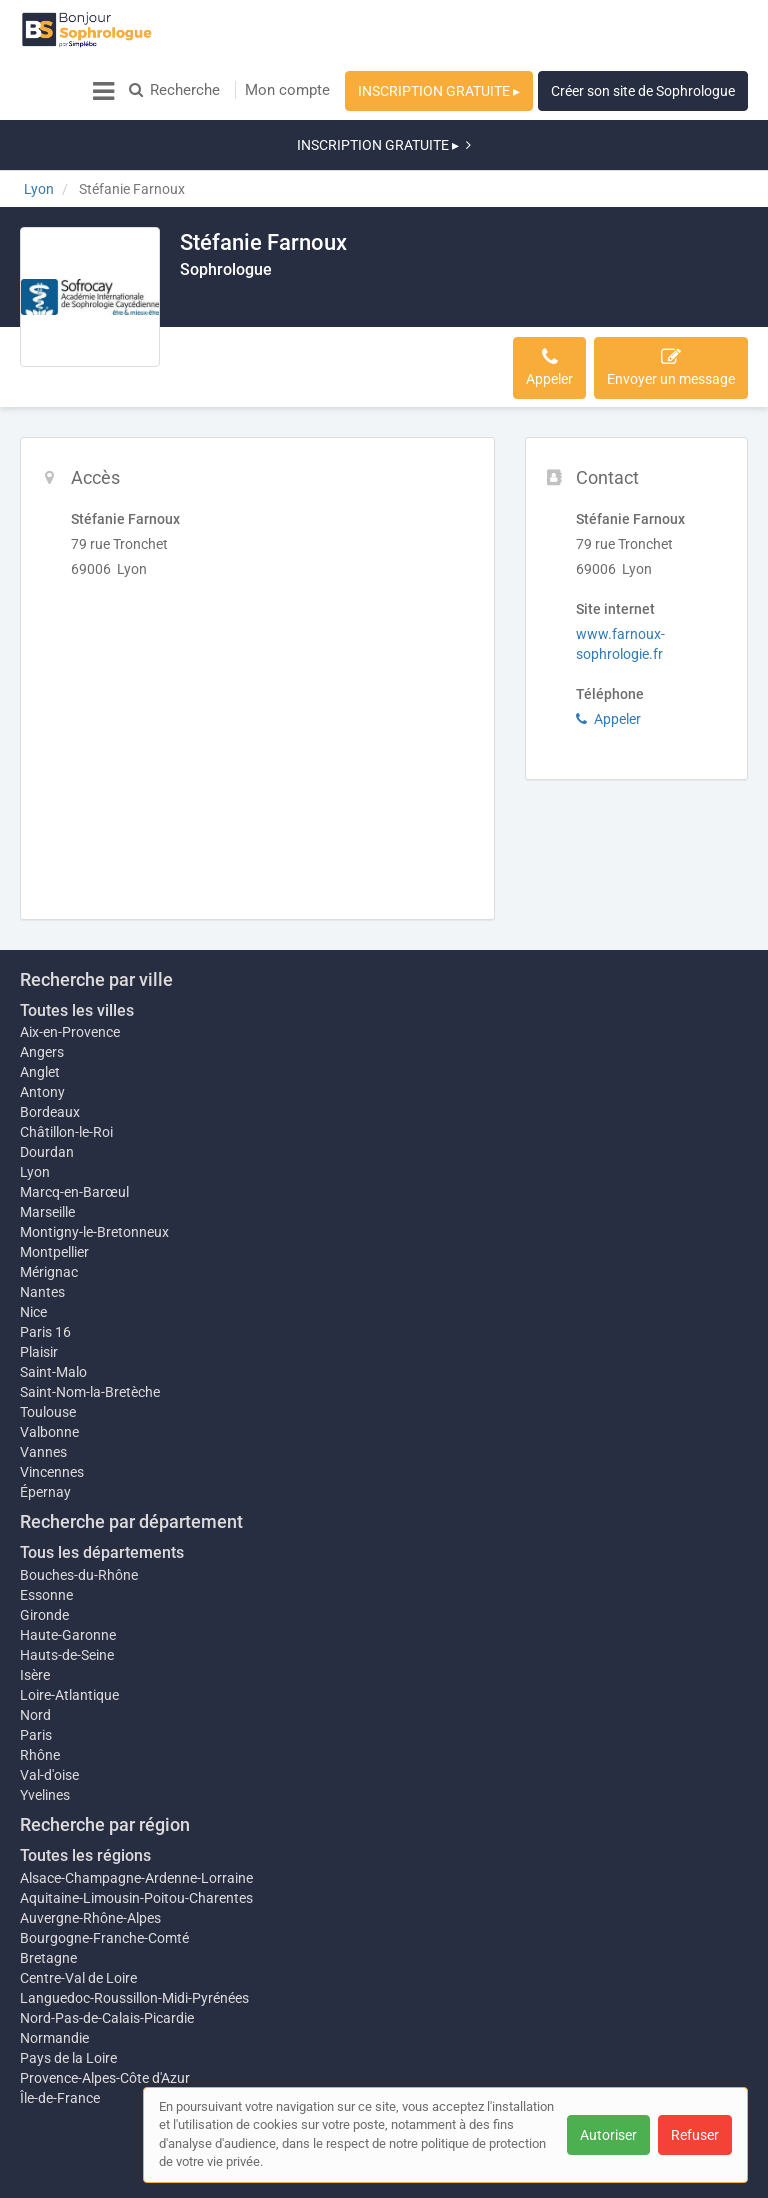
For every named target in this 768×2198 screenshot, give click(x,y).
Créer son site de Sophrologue (643, 91)
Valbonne (49, 1372)
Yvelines (45, 1735)
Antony (42, 1022)
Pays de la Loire (68, 1998)
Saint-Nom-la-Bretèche (90, 1332)
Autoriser (608, 2135)
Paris (36, 1675)
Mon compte (287, 90)
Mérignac (49, 1212)
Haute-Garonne (68, 1575)
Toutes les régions (85, 1795)
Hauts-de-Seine (67, 1595)
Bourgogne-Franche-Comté (104, 1878)
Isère (35, 1615)
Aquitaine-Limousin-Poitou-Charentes (136, 1838)
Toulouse (48, 1352)
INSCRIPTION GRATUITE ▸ (439, 91)
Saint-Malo (53, 1312)
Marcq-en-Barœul (74, 1122)
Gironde (44, 1555)
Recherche (174, 90)
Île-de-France (60, 2038)
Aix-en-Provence (70, 962)
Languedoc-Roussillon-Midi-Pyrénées (134, 1938)
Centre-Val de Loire (78, 1918)
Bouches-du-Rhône (79, 1515)
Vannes (43, 1392)
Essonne (46, 1535)
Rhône (40, 1695)
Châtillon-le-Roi (66, 1062)
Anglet (40, 1002)
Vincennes (52, 1412)
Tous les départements (102, 1492)
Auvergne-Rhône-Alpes (90, 1858)
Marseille (47, 1142)
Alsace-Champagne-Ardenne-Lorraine (136, 1818)
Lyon (35, 1102)
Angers (42, 982)
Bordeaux (50, 1042)
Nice (33, 1252)
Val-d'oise (49, 1715)
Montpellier (54, 1182)
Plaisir (39, 1292)
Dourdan (47, 1082)
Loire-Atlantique (69, 1635)
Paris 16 (45, 1272)
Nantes (42, 1232)
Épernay (45, 1432)
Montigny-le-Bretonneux (94, 1162)
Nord (35, 1655)
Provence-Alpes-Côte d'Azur (105, 2018)
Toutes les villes (77, 940)
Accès (211, 307)
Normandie (54, 1978)
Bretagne (48, 1898)
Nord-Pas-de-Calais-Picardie (107, 1958)
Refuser (695, 2135)
